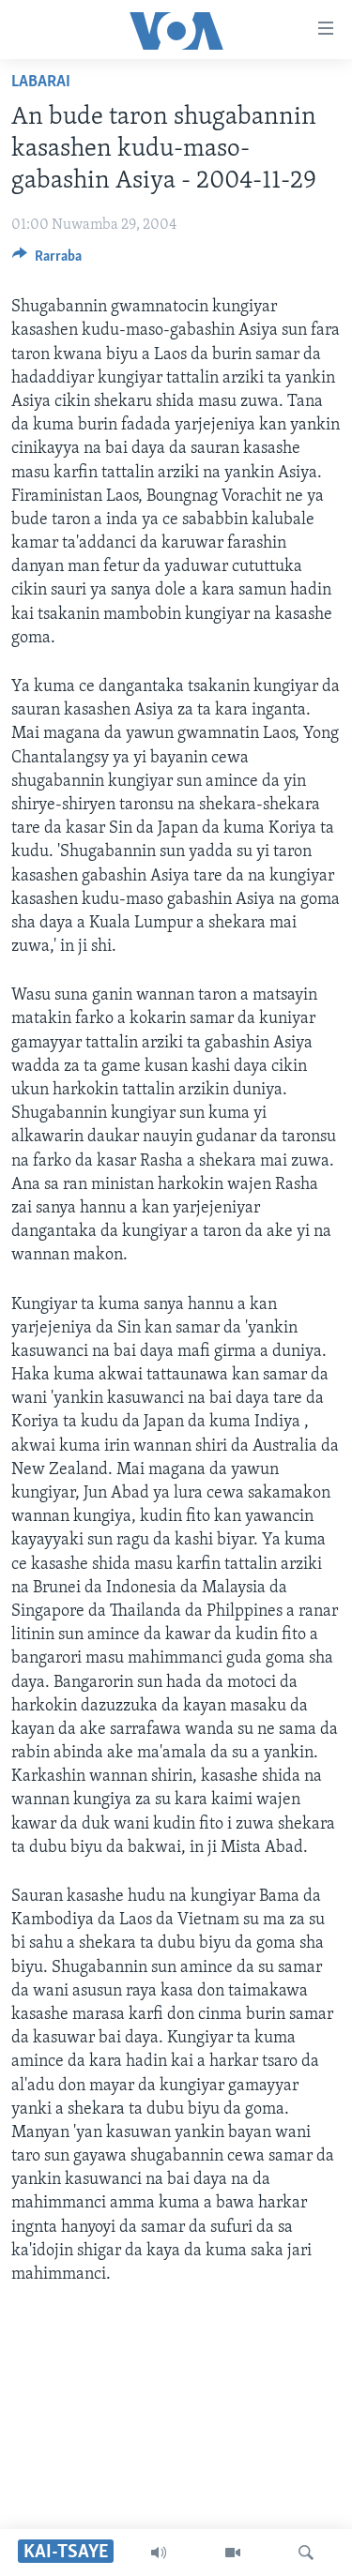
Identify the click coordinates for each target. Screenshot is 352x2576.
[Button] (47, 261)
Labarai (40, 82)
